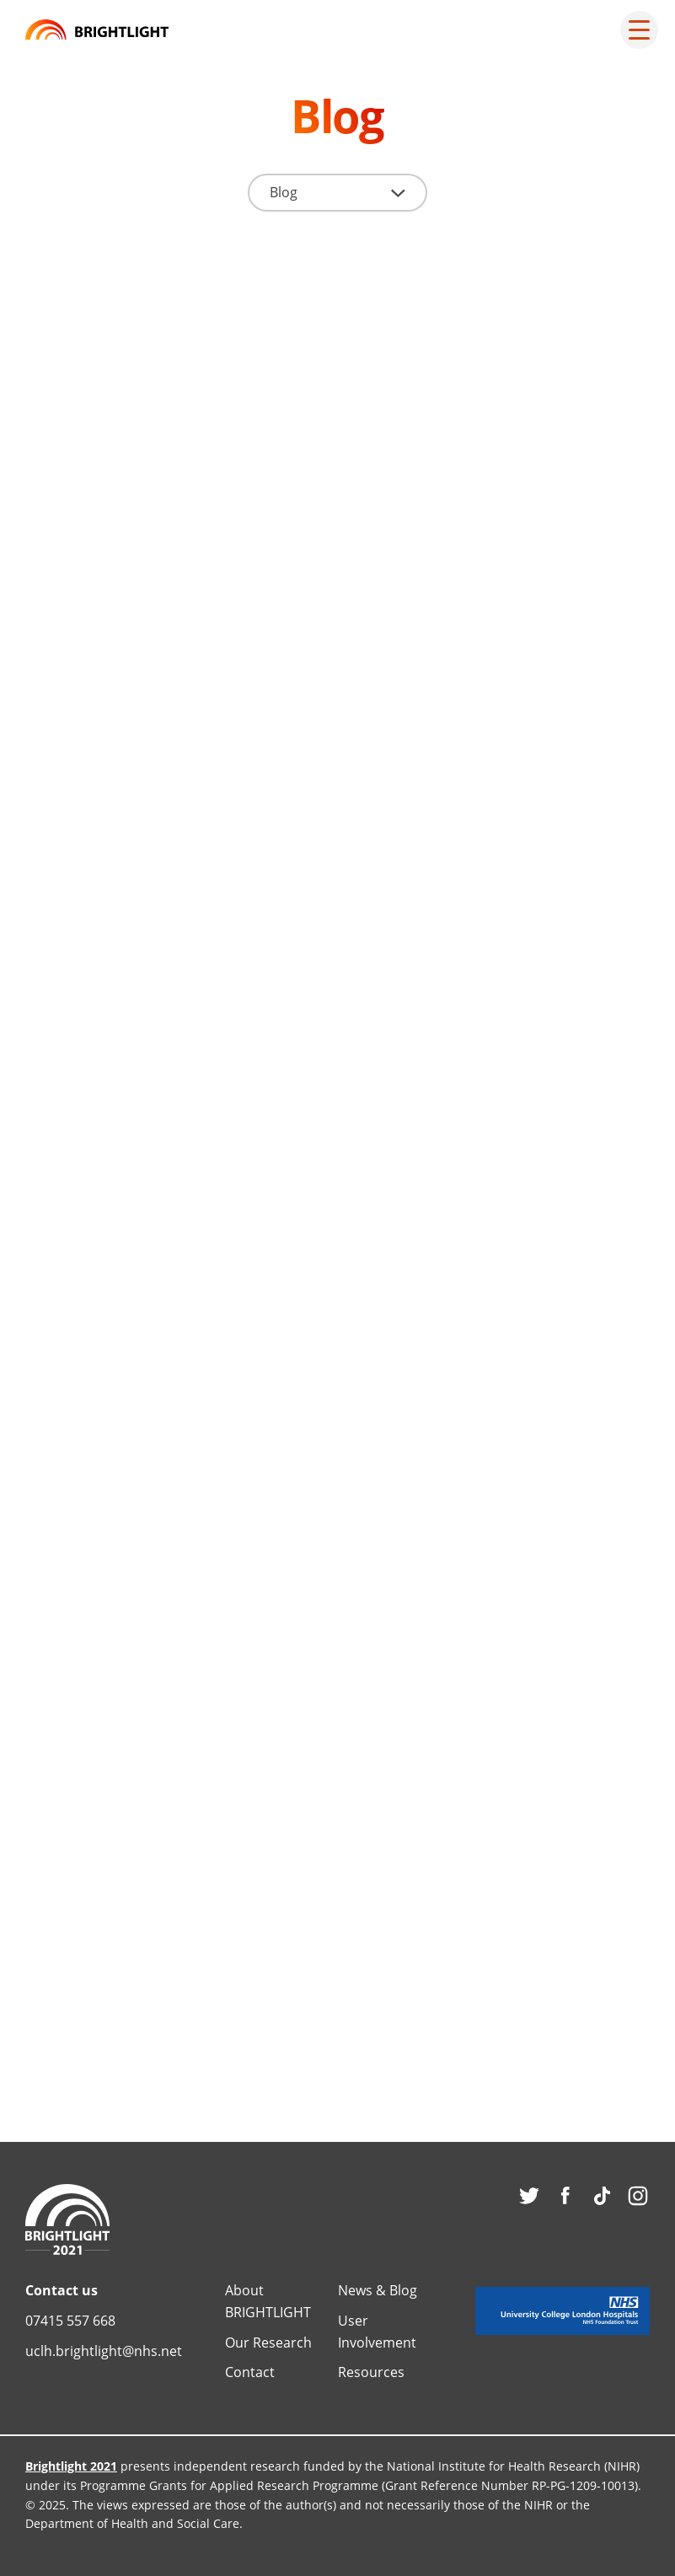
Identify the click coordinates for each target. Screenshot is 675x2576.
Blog (393, 488)
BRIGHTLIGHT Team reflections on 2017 (465, 1080)
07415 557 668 (70, 2320)
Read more (96, 742)
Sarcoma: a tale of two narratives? (154, 1080)
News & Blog (377, 2290)
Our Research (268, 2342)
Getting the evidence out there (164, 1966)
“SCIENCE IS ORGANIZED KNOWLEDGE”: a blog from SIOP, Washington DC (173, 1523)
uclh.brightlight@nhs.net (103, 2351)
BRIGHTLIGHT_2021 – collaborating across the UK (162, 554)
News (71, 488)
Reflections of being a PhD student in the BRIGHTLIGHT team (496, 1523)
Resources (371, 2372)
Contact (250, 2372)
